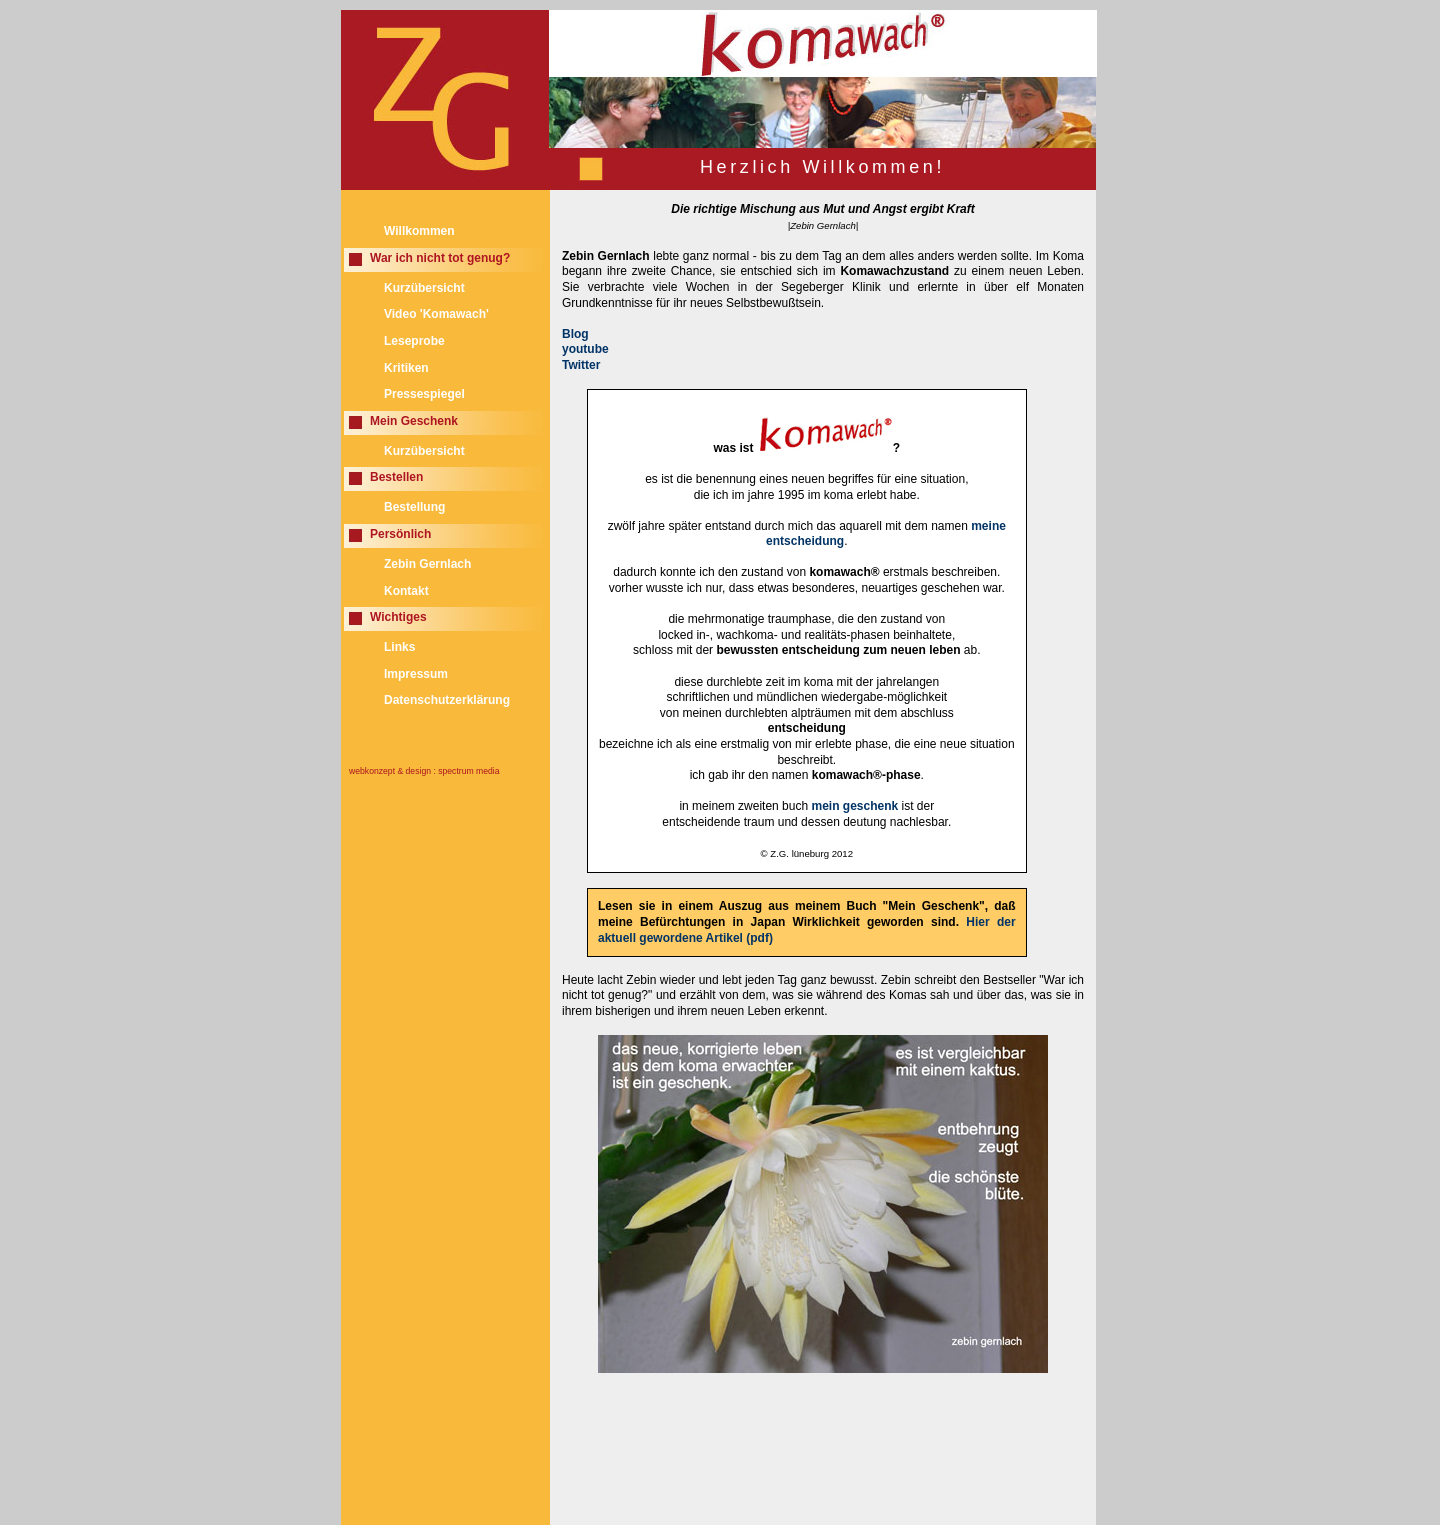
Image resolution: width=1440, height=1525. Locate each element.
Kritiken (406, 368)
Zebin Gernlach (427, 564)
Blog (575, 334)
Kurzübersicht (424, 288)
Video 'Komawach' (436, 314)
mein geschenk (854, 806)
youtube (585, 349)
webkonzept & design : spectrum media (424, 771)
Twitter (581, 365)
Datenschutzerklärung (447, 700)
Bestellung (414, 507)
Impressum (416, 674)
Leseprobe (414, 341)
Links (399, 647)
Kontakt (406, 591)
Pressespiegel (424, 394)
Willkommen (419, 231)
